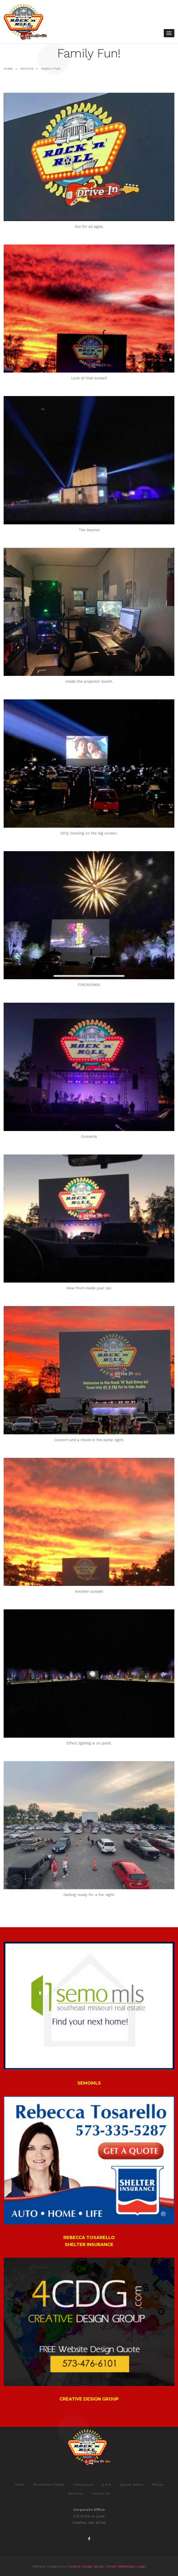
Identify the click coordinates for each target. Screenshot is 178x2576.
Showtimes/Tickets (49, 2484)
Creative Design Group (89, 2399)
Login (141, 2566)
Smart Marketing (120, 2566)
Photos (27, 68)
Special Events (131, 2484)
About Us (75, 2493)
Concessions (83, 2484)
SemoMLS (89, 2083)
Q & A (106, 2484)
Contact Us (101, 2493)
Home (8, 68)
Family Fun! (51, 68)
